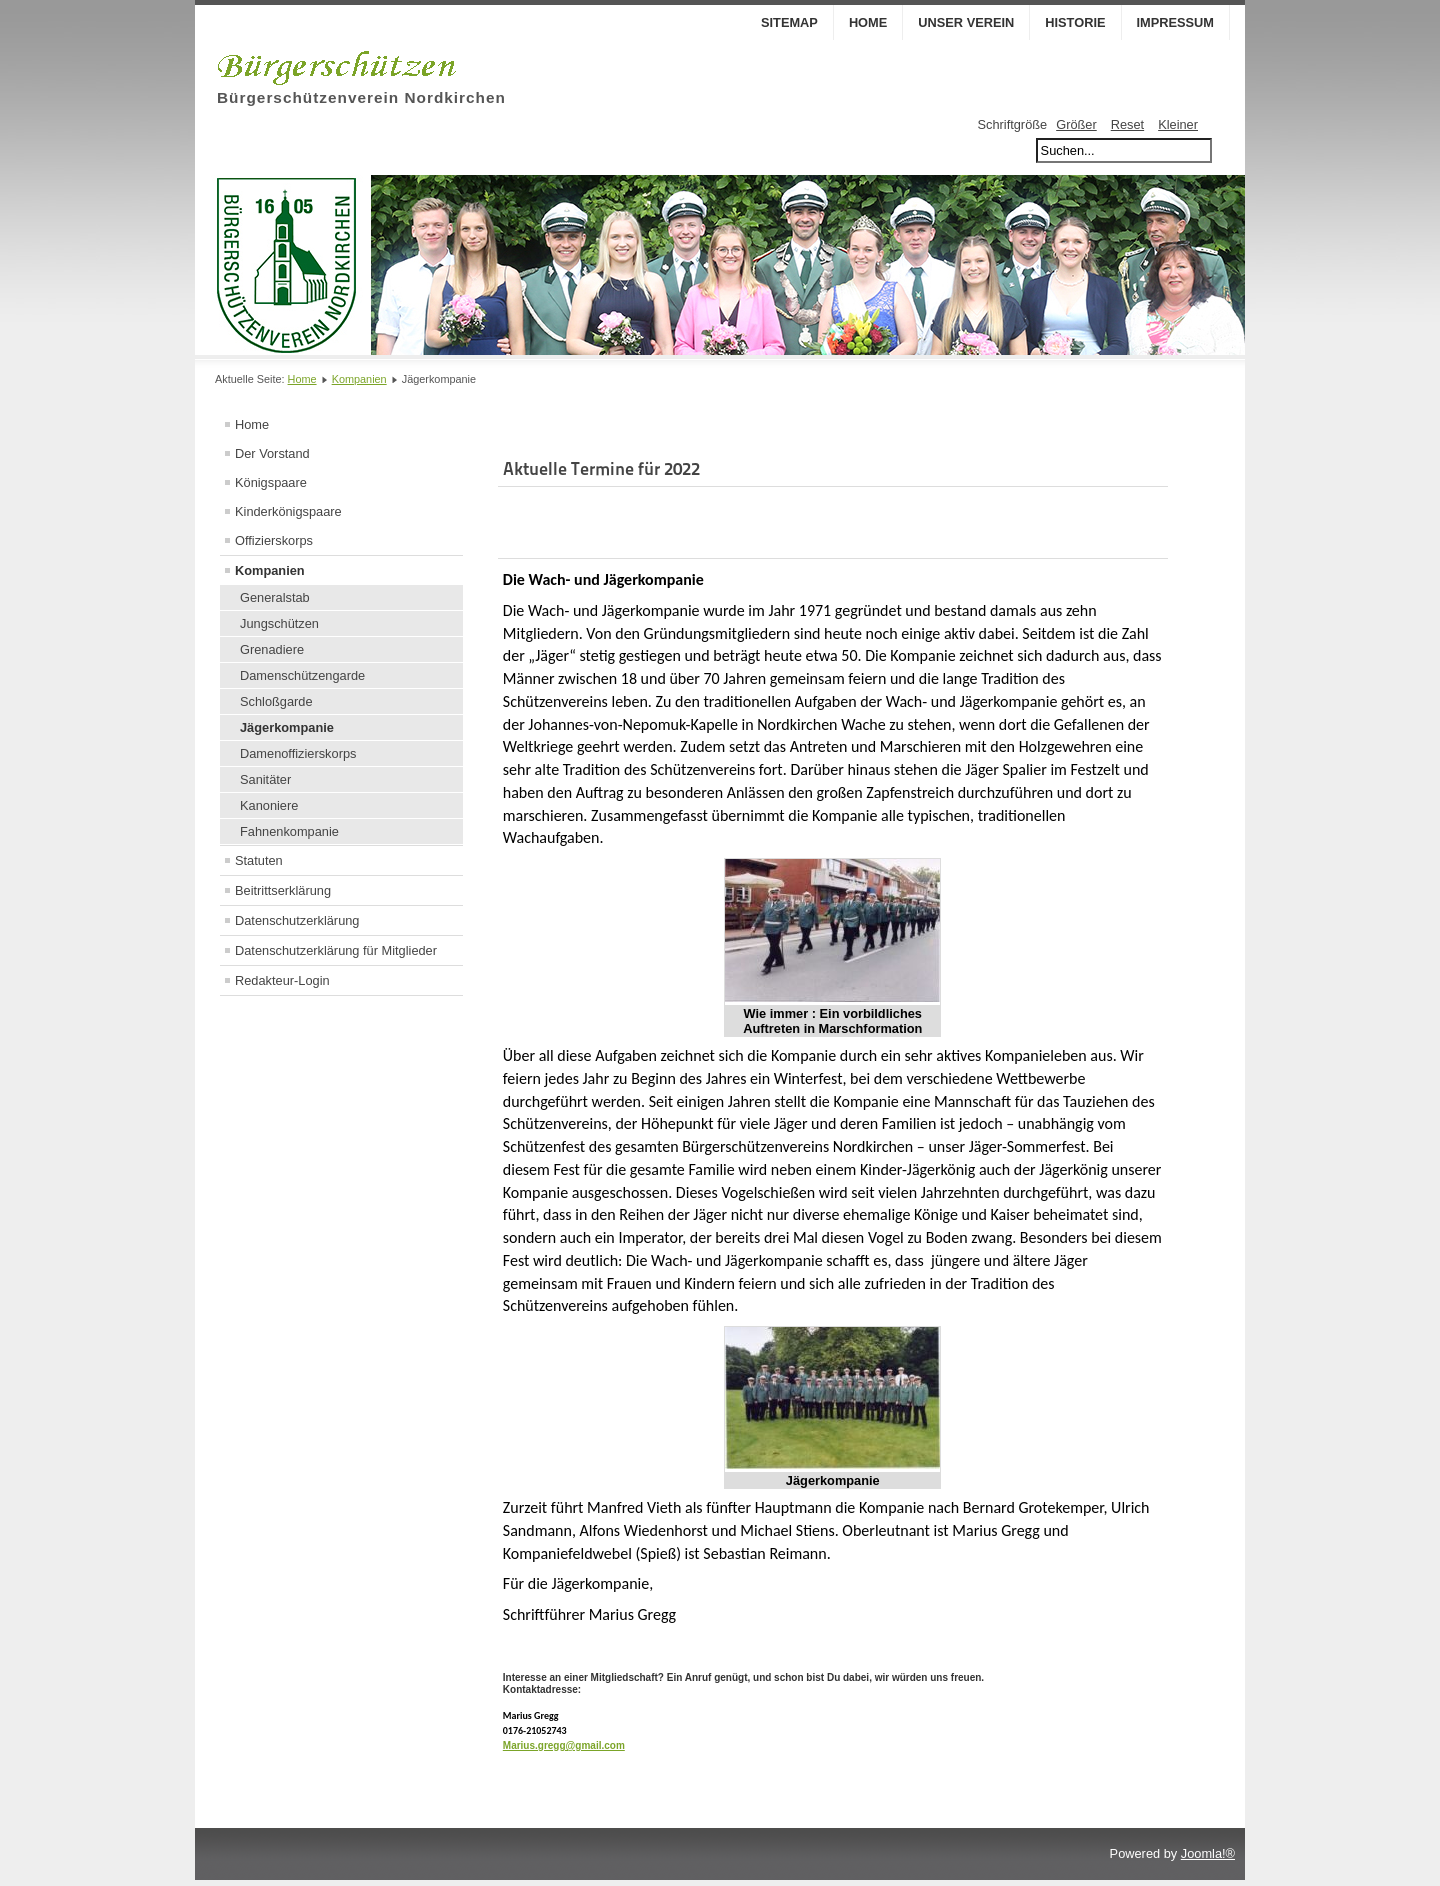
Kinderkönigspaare (288, 511)
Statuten (259, 860)
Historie (1075, 22)
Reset (1127, 124)
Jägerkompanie (287, 727)
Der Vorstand (272, 453)
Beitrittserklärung (283, 890)
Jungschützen (279, 623)
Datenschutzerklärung (297, 920)
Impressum (1176, 22)
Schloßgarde (276, 701)
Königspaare (271, 482)
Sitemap (789, 22)
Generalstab (275, 597)
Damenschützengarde (302, 675)
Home (868, 22)
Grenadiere (272, 649)
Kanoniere (269, 805)
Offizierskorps (274, 540)
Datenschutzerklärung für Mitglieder (336, 950)
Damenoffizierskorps (298, 753)
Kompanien (359, 379)
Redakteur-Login (282, 980)
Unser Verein (966, 22)
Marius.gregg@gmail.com (564, 1745)
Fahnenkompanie (289, 831)
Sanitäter (265, 779)
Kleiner (1178, 124)
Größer (1076, 124)
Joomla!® (1208, 1859)
